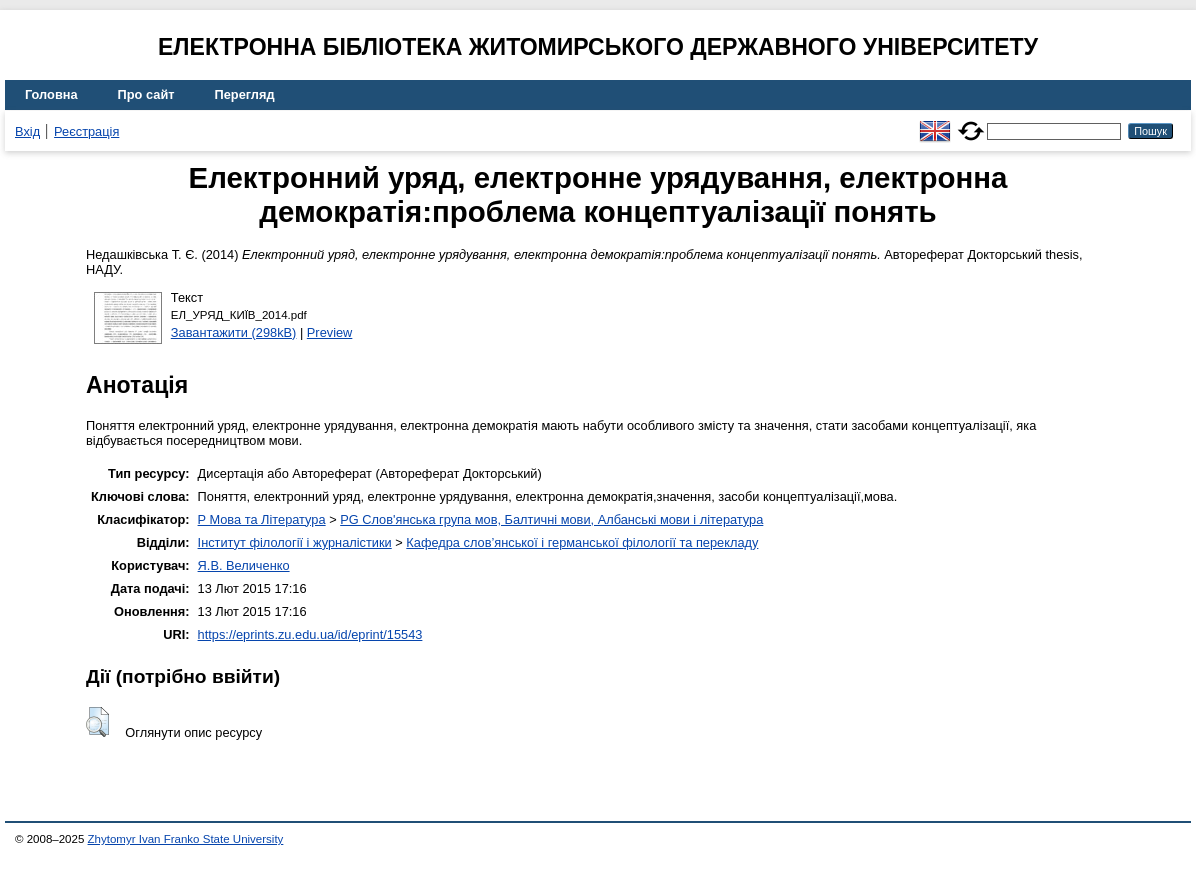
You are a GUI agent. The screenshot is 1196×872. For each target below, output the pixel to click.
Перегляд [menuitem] (245, 94)
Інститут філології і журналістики (295, 542)
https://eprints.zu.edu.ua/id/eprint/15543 (310, 634)
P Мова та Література (262, 519)
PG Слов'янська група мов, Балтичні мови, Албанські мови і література (551, 519)
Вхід (27, 131)
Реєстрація (86, 131)
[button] (97, 722)
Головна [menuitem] (51, 94)
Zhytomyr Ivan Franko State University (186, 839)
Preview (330, 332)
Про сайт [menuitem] (146, 94)
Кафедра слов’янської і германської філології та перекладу (582, 542)
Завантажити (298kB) (234, 332)
